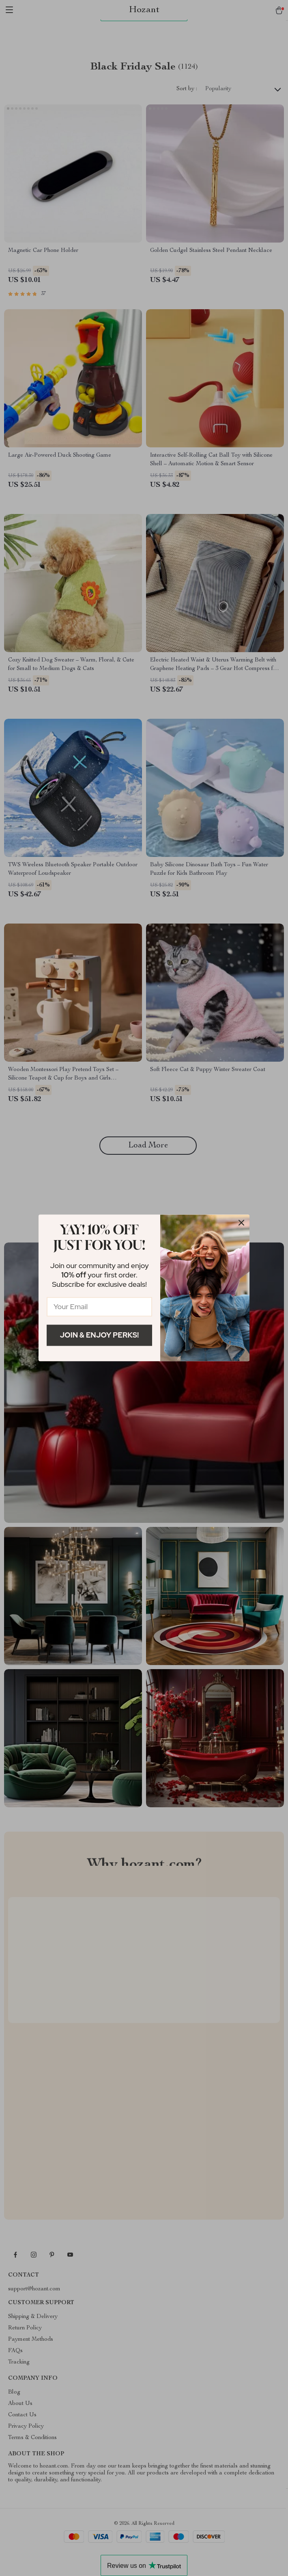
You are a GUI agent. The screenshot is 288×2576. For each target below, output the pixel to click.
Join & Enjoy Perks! (99, 1335)
